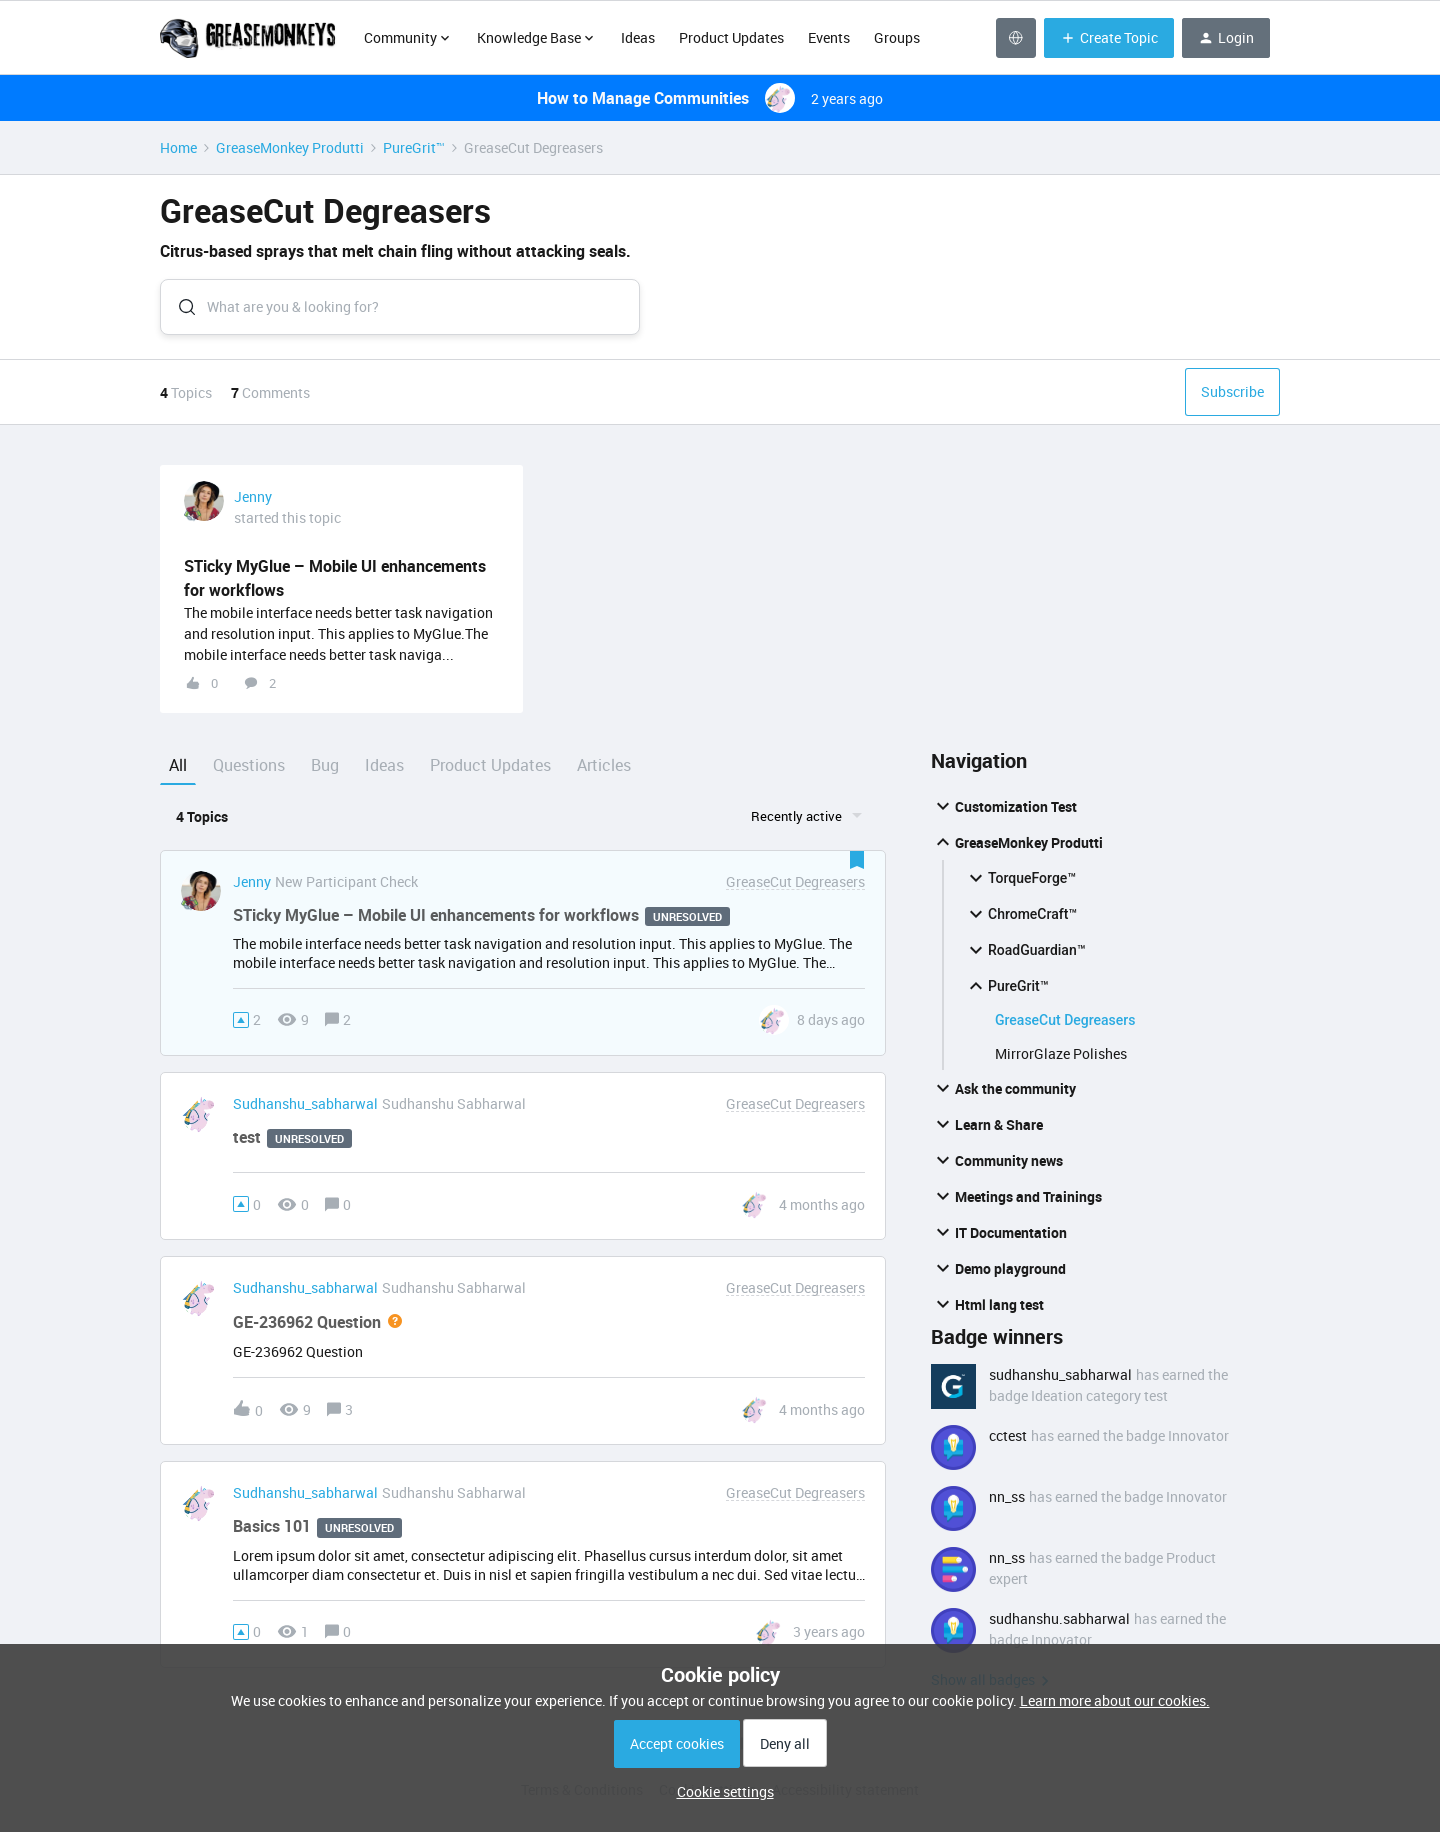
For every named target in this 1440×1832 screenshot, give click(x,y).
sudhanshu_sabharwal (305, 1113)
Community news (997, 1169)
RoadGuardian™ (1024, 959)
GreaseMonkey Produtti (290, 147)
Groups (897, 37)
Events (829, 37)
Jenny (253, 506)
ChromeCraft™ (1020, 923)
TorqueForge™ (1020, 887)
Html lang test (987, 1313)
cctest (1008, 1444)
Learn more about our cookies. (1115, 1700)
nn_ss (1007, 1505)
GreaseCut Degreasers (1065, 1029)
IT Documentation (999, 1241)
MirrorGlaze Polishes (1061, 1062)
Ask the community (1003, 1097)
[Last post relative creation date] (831, 1028)
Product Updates (731, 37)
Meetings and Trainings (1016, 1205)
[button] (720, 1791)
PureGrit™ (414, 147)
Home (178, 147)
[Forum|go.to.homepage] (250, 38)
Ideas (638, 37)
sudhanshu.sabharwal (1059, 1627)
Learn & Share (987, 1133)
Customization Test (1004, 815)
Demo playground (998, 1277)
